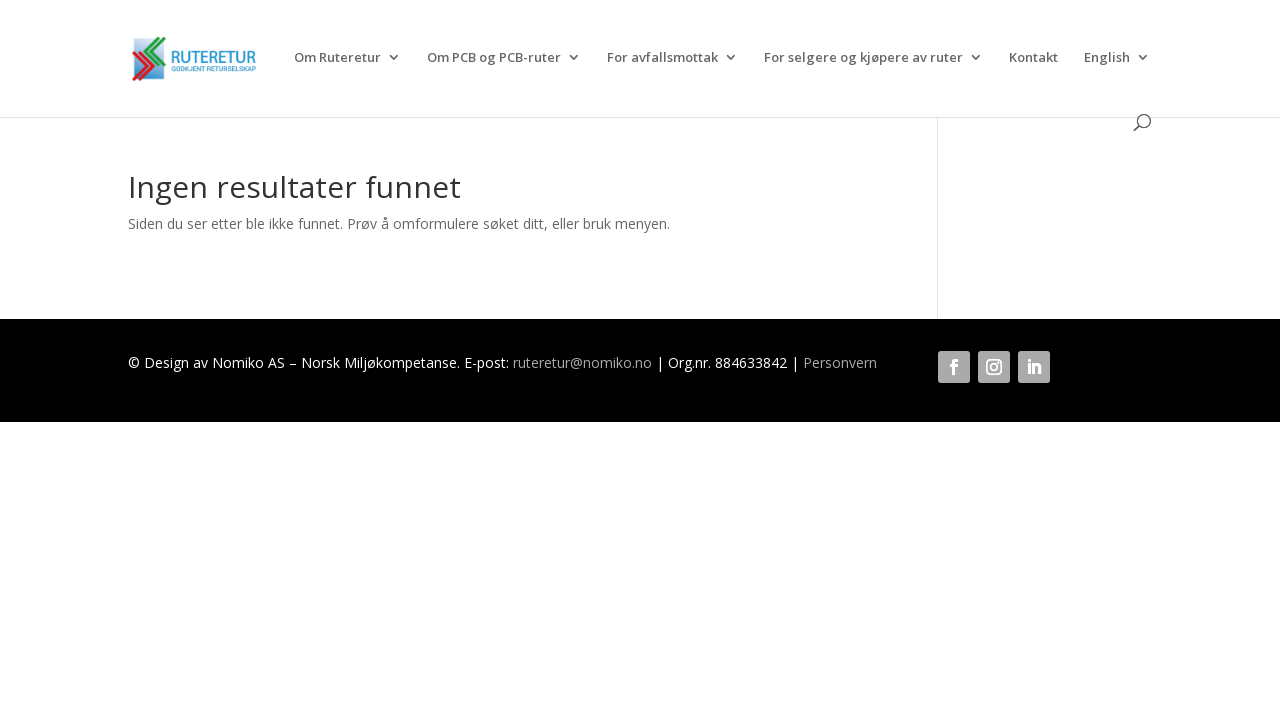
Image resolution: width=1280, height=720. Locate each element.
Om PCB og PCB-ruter (494, 58)
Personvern (840, 362)
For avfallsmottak (662, 58)
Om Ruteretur (337, 58)
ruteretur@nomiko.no (582, 362)
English (1107, 58)
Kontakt (1033, 58)
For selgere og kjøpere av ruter (863, 58)
